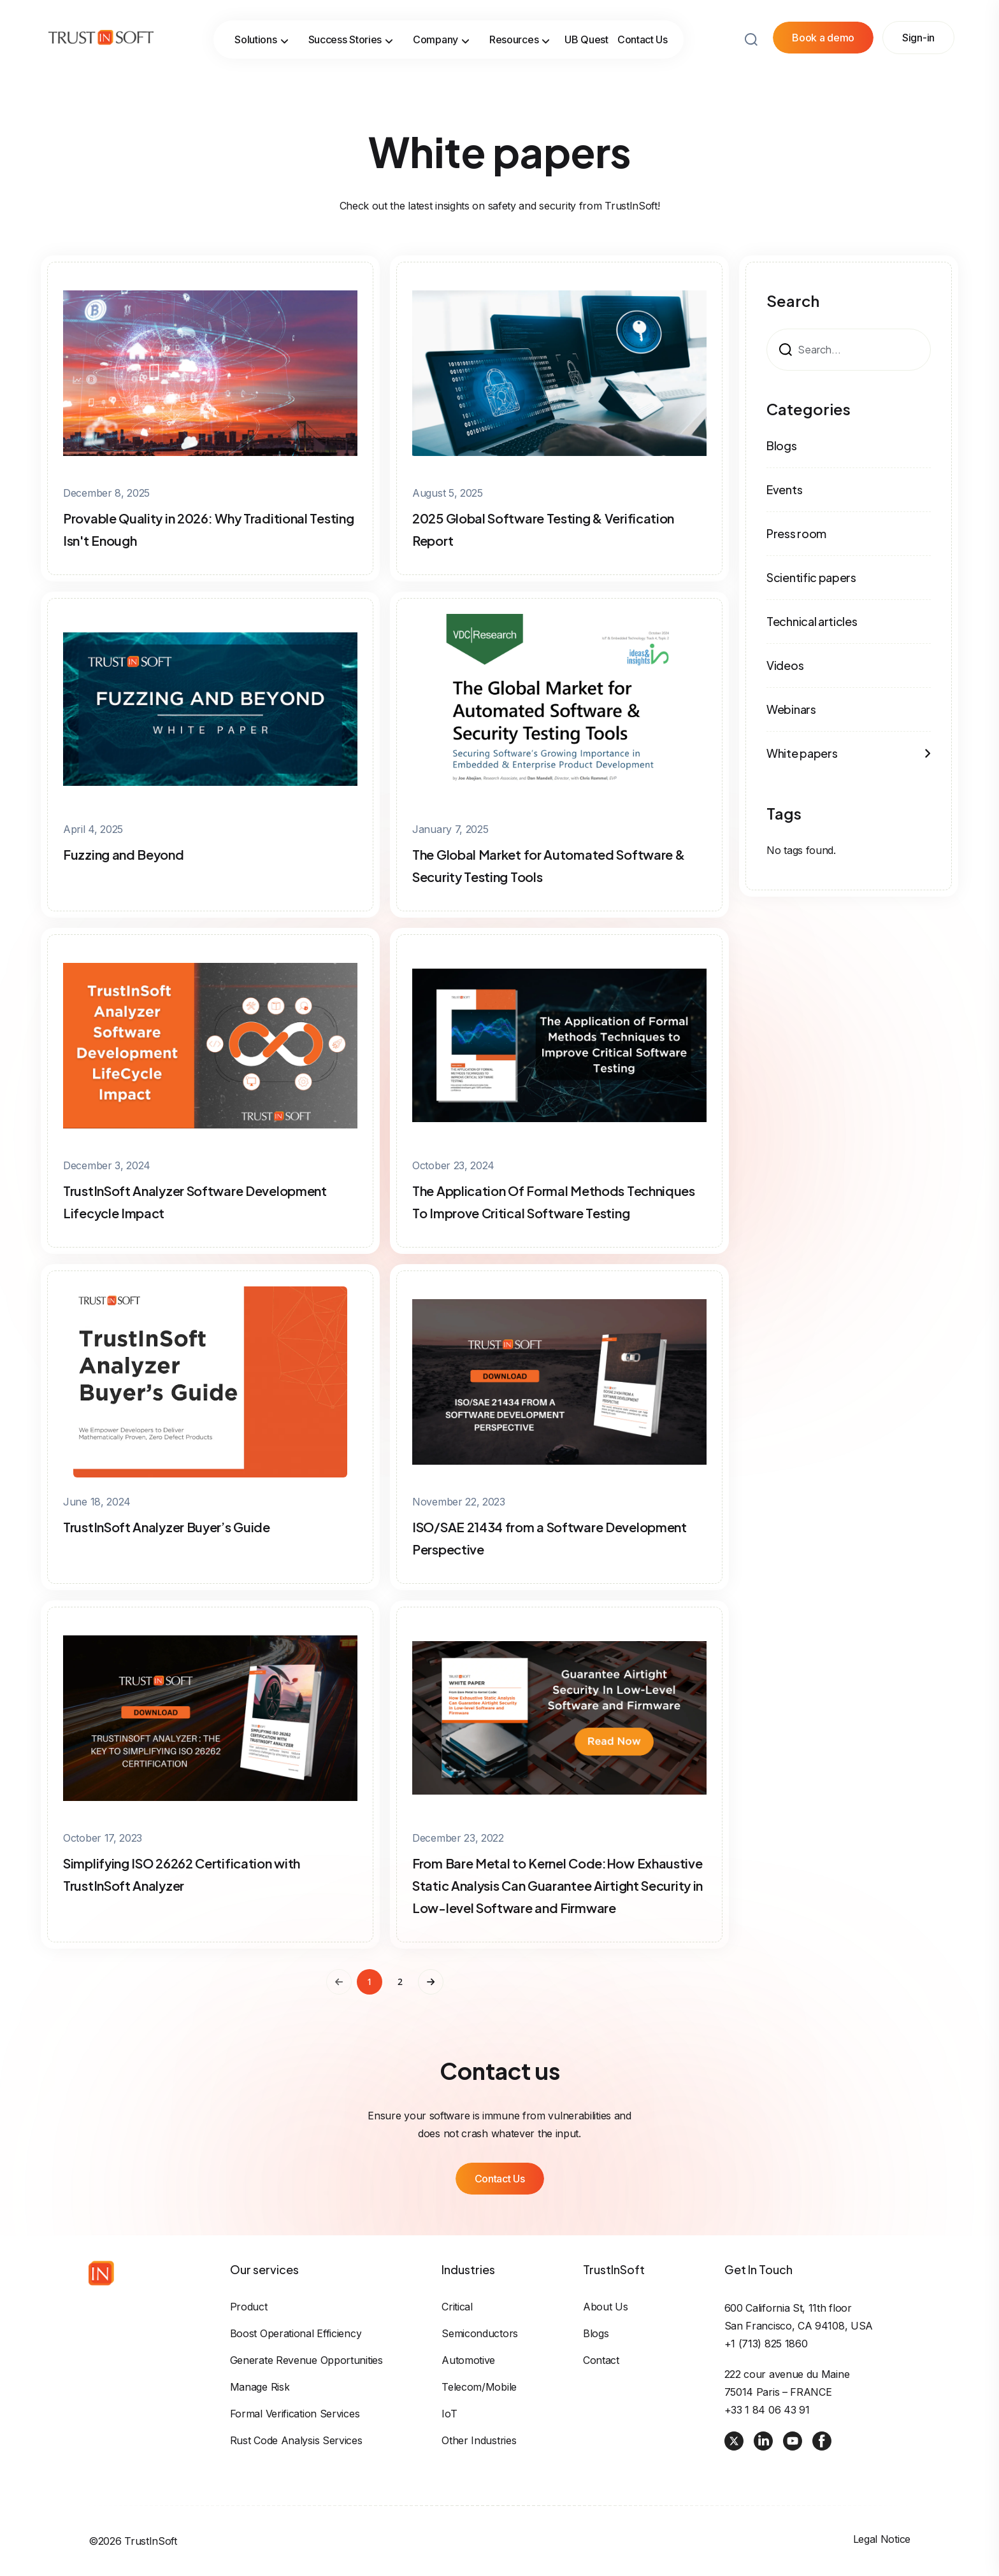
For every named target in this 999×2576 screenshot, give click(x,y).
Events (784, 489)
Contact (601, 2360)
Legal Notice (881, 2539)
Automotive (468, 2360)
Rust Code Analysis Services (296, 2440)
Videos (784, 665)
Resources (519, 24)
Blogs (781, 445)
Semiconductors (480, 2333)
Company (441, 24)
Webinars (791, 709)
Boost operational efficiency (296, 2333)
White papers (848, 753)
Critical (457, 2306)
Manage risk (260, 2386)
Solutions (261, 24)
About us (605, 2306)
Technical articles (812, 621)
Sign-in (918, 22)
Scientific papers (811, 577)
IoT (449, 2413)
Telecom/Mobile (479, 2386)
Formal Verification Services (295, 2413)
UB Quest (586, 24)
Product (249, 2306)
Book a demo (823, 22)
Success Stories (351, 24)
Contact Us (642, 24)
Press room (796, 533)
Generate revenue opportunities (306, 2360)
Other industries (479, 2440)
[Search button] (751, 24)
